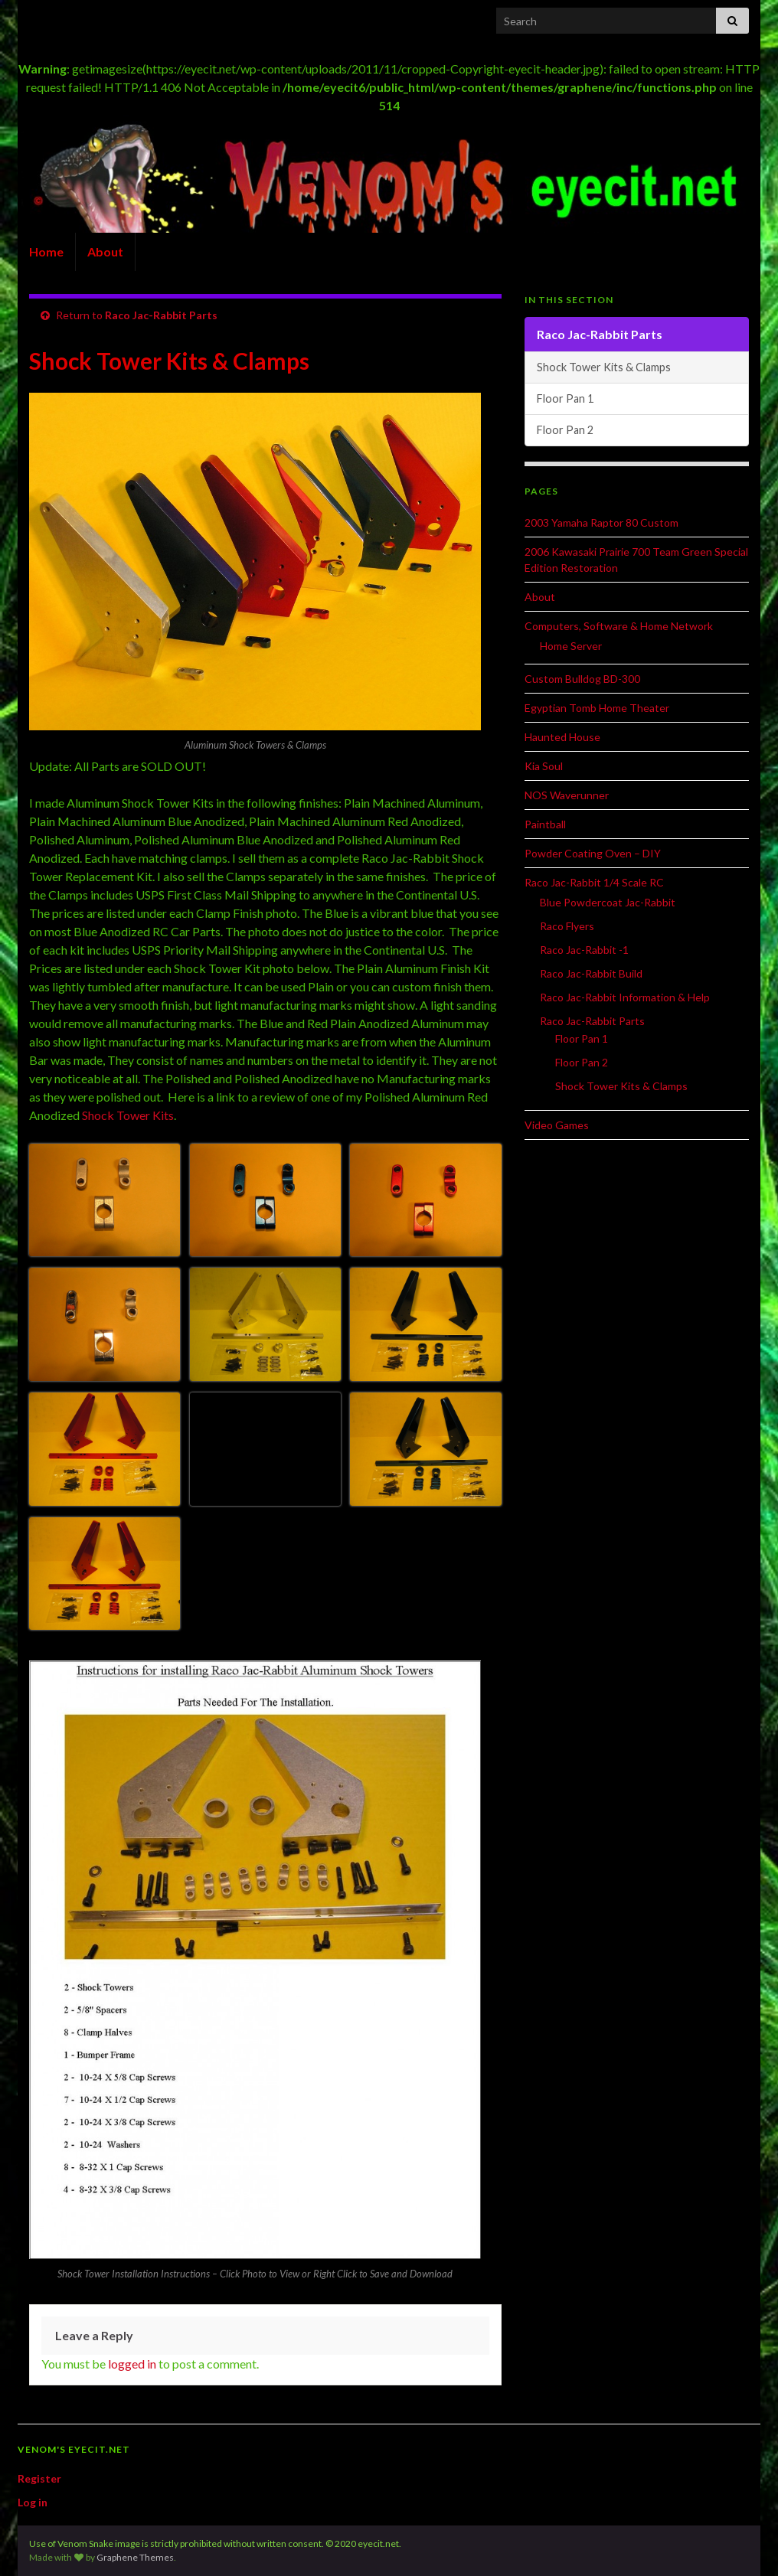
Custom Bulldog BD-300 (582, 678)
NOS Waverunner (567, 795)
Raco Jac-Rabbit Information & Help (625, 997)
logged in (132, 2363)
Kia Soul (544, 765)
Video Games (557, 1124)
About (105, 251)
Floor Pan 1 (565, 398)
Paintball (545, 824)
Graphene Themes (135, 2557)
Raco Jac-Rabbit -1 (584, 949)
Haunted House (562, 736)
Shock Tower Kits (128, 1115)
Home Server (571, 645)
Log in (32, 2502)
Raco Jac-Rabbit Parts (161, 315)
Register (39, 2478)
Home (46, 251)
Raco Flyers (567, 925)
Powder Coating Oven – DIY (593, 853)
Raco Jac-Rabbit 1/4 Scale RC (594, 882)
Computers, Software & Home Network (619, 625)
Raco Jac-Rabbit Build (591, 973)
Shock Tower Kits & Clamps (604, 367)
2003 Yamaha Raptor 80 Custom (601, 522)
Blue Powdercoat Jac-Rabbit (607, 902)
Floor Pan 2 (565, 429)
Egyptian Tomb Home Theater (597, 707)
